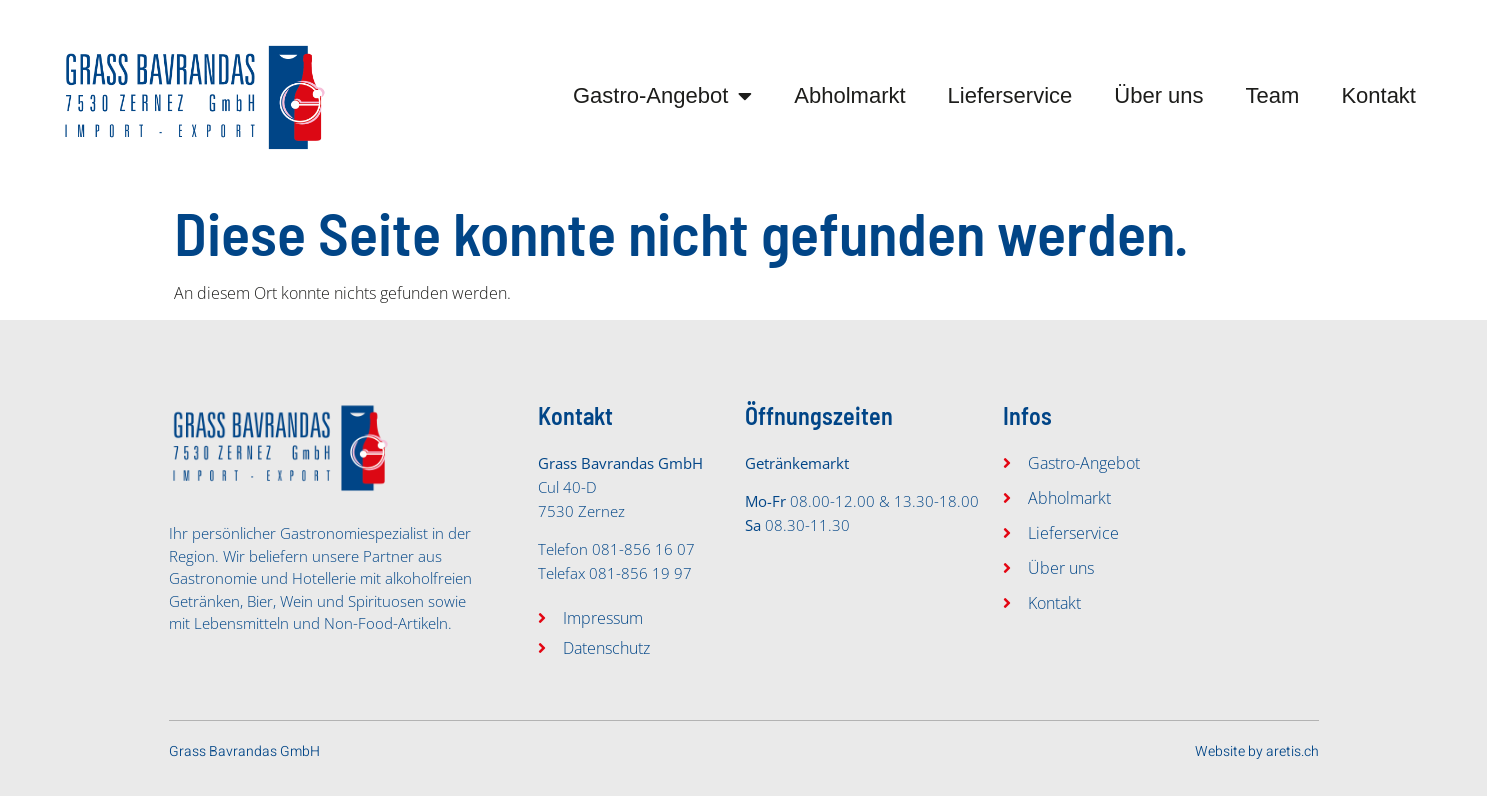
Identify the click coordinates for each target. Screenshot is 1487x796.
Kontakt (1378, 95)
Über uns (1158, 95)
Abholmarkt (849, 95)
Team (1273, 95)
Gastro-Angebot (662, 96)
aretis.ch (1292, 751)
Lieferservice (1010, 95)
